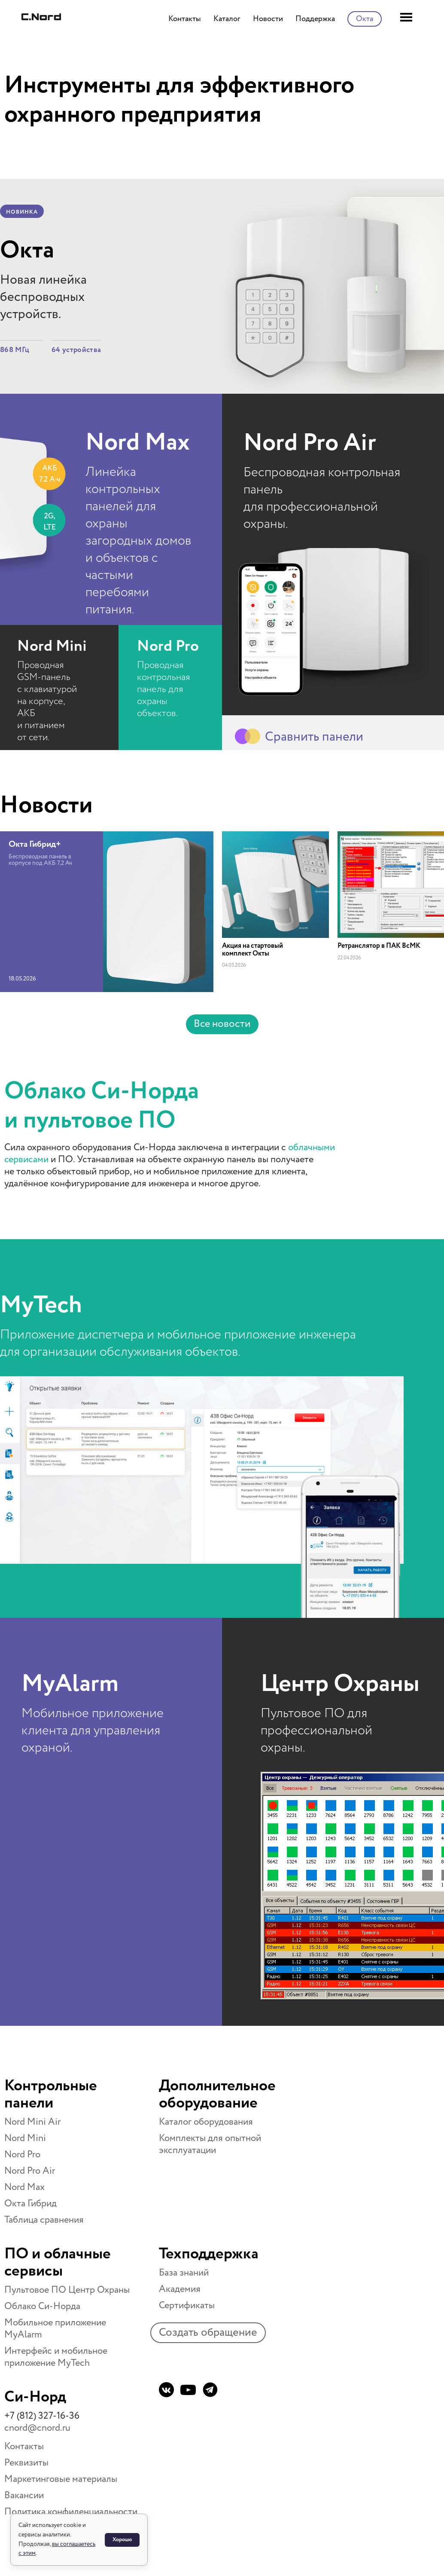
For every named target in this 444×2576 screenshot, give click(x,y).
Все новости (222, 1024)
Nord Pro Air (309, 443)
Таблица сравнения (44, 2220)
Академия (180, 2289)
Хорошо (122, 2540)
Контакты (24, 2446)
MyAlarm (70, 1684)
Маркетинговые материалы (60, 2479)
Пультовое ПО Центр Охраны (67, 2290)
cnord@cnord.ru (37, 2428)
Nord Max (137, 442)
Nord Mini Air (32, 2122)
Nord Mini (52, 646)
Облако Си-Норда (42, 2306)
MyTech (41, 1305)
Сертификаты (187, 2306)
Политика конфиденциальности (70, 2512)
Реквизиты (26, 2463)
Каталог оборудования (206, 2122)
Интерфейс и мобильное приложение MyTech (55, 2357)
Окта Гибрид (30, 2204)
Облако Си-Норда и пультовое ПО (101, 1106)
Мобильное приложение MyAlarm (55, 2329)
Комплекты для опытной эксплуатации (210, 2144)
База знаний (184, 2273)
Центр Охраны (340, 1684)
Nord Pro (168, 646)
